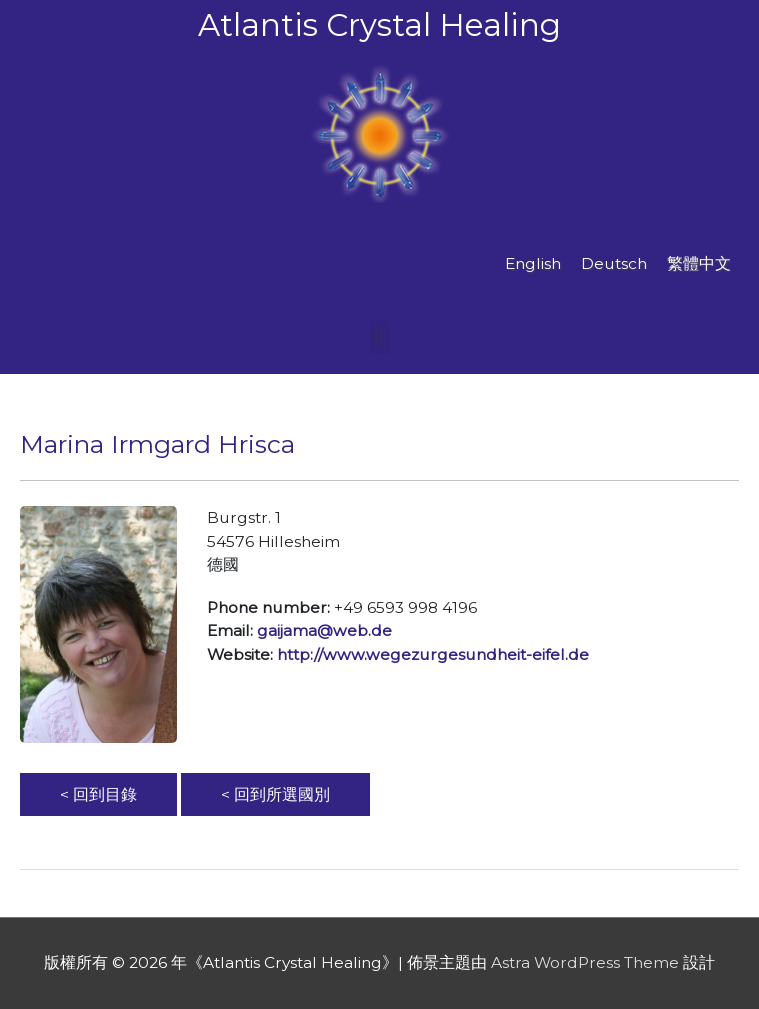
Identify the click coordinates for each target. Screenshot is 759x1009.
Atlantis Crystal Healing (379, 25)
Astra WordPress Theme (585, 962)
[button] (379, 337)
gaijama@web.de (324, 630)
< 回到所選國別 (275, 794)
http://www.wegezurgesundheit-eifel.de (433, 654)
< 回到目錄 (98, 794)
